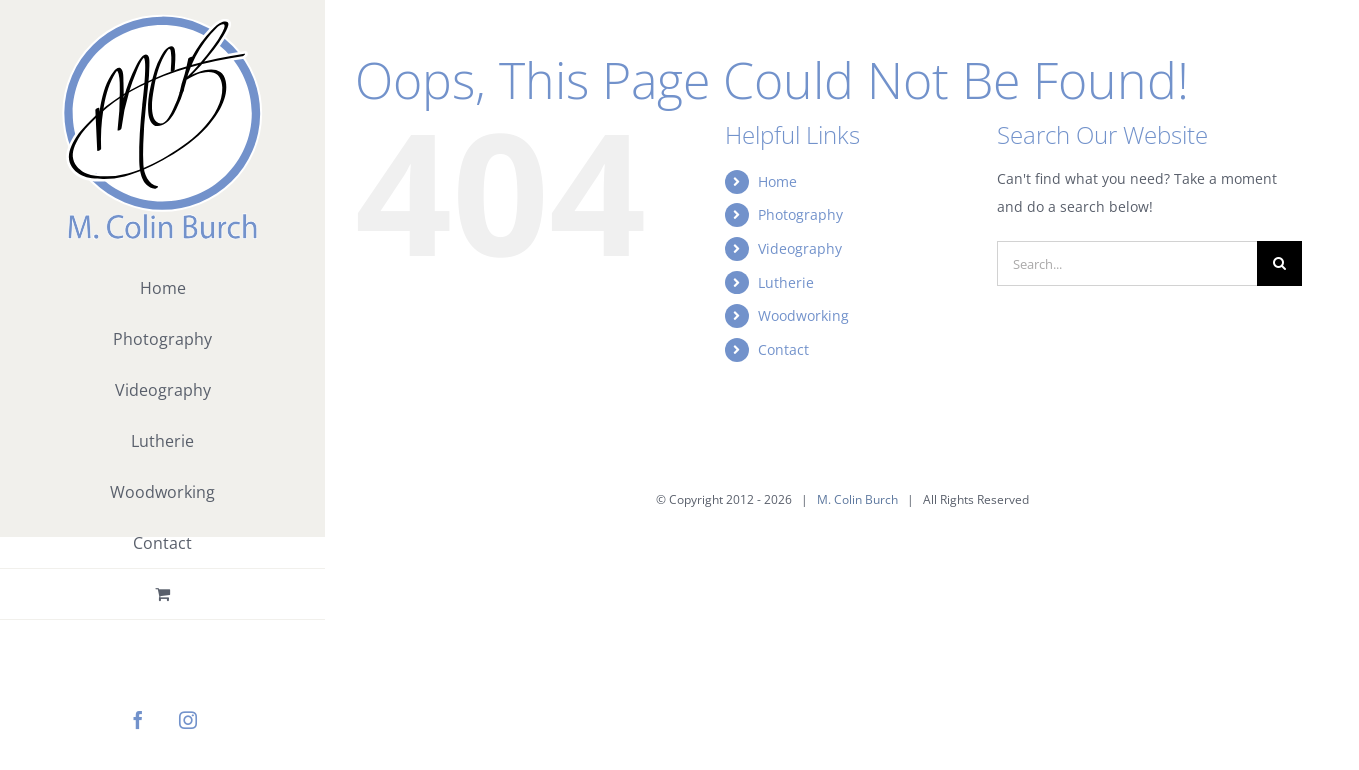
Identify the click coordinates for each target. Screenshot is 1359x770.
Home (777, 181)
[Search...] (1127, 263)
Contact (783, 349)
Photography (800, 214)
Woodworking (803, 315)
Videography (800, 248)
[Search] (1279, 263)
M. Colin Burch (857, 499)
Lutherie (786, 282)
